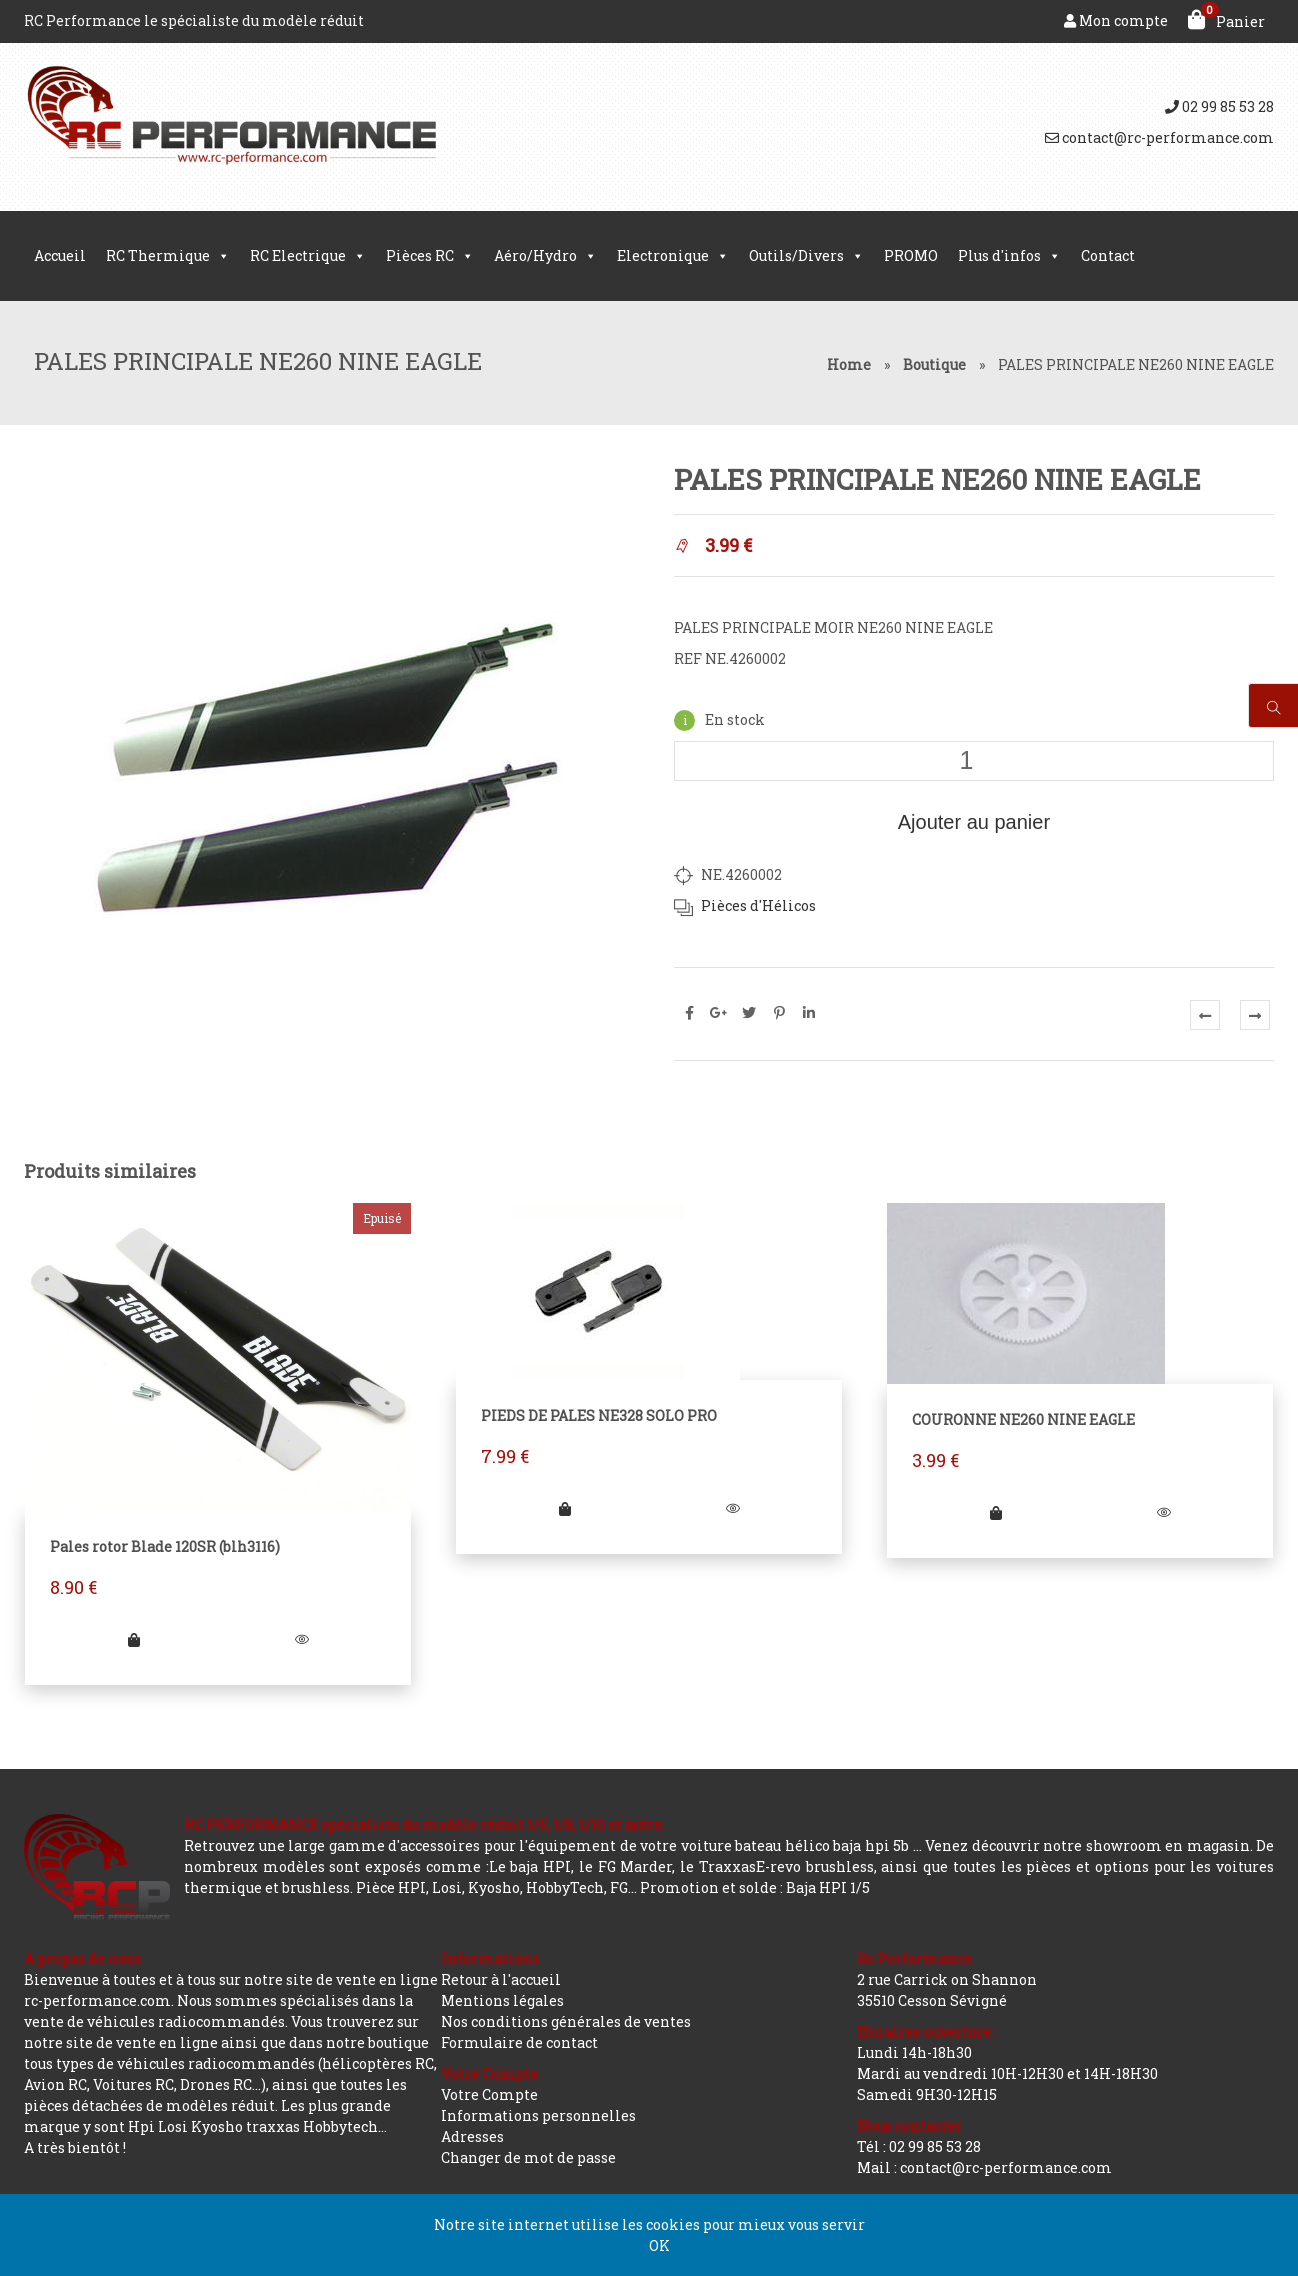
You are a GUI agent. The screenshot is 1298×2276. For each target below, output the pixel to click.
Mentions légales (502, 2000)
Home (849, 364)
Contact (1108, 255)
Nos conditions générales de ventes (566, 2021)
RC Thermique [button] (168, 256)
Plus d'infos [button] (1009, 256)
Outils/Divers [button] (806, 256)
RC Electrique (308, 256)
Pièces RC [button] (430, 256)
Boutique (934, 364)
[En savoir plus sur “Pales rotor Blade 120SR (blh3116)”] (134, 1639)
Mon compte (1116, 20)
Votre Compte (489, 2094)
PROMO (911, 255)
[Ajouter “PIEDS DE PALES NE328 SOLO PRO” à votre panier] (565, 1508)
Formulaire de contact (519, 2042)
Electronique (673, 256)
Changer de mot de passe (528, 2157)
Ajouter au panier (974, 822)
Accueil (60, 255)
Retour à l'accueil (501, 1979)
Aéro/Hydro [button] (545, 256)
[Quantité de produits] (974, 761)
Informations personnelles (538, 2115)
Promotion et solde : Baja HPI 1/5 (755, 1887)
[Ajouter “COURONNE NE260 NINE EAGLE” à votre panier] (996, 1512)
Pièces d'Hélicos (758, 905)
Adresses (472, 2136)
